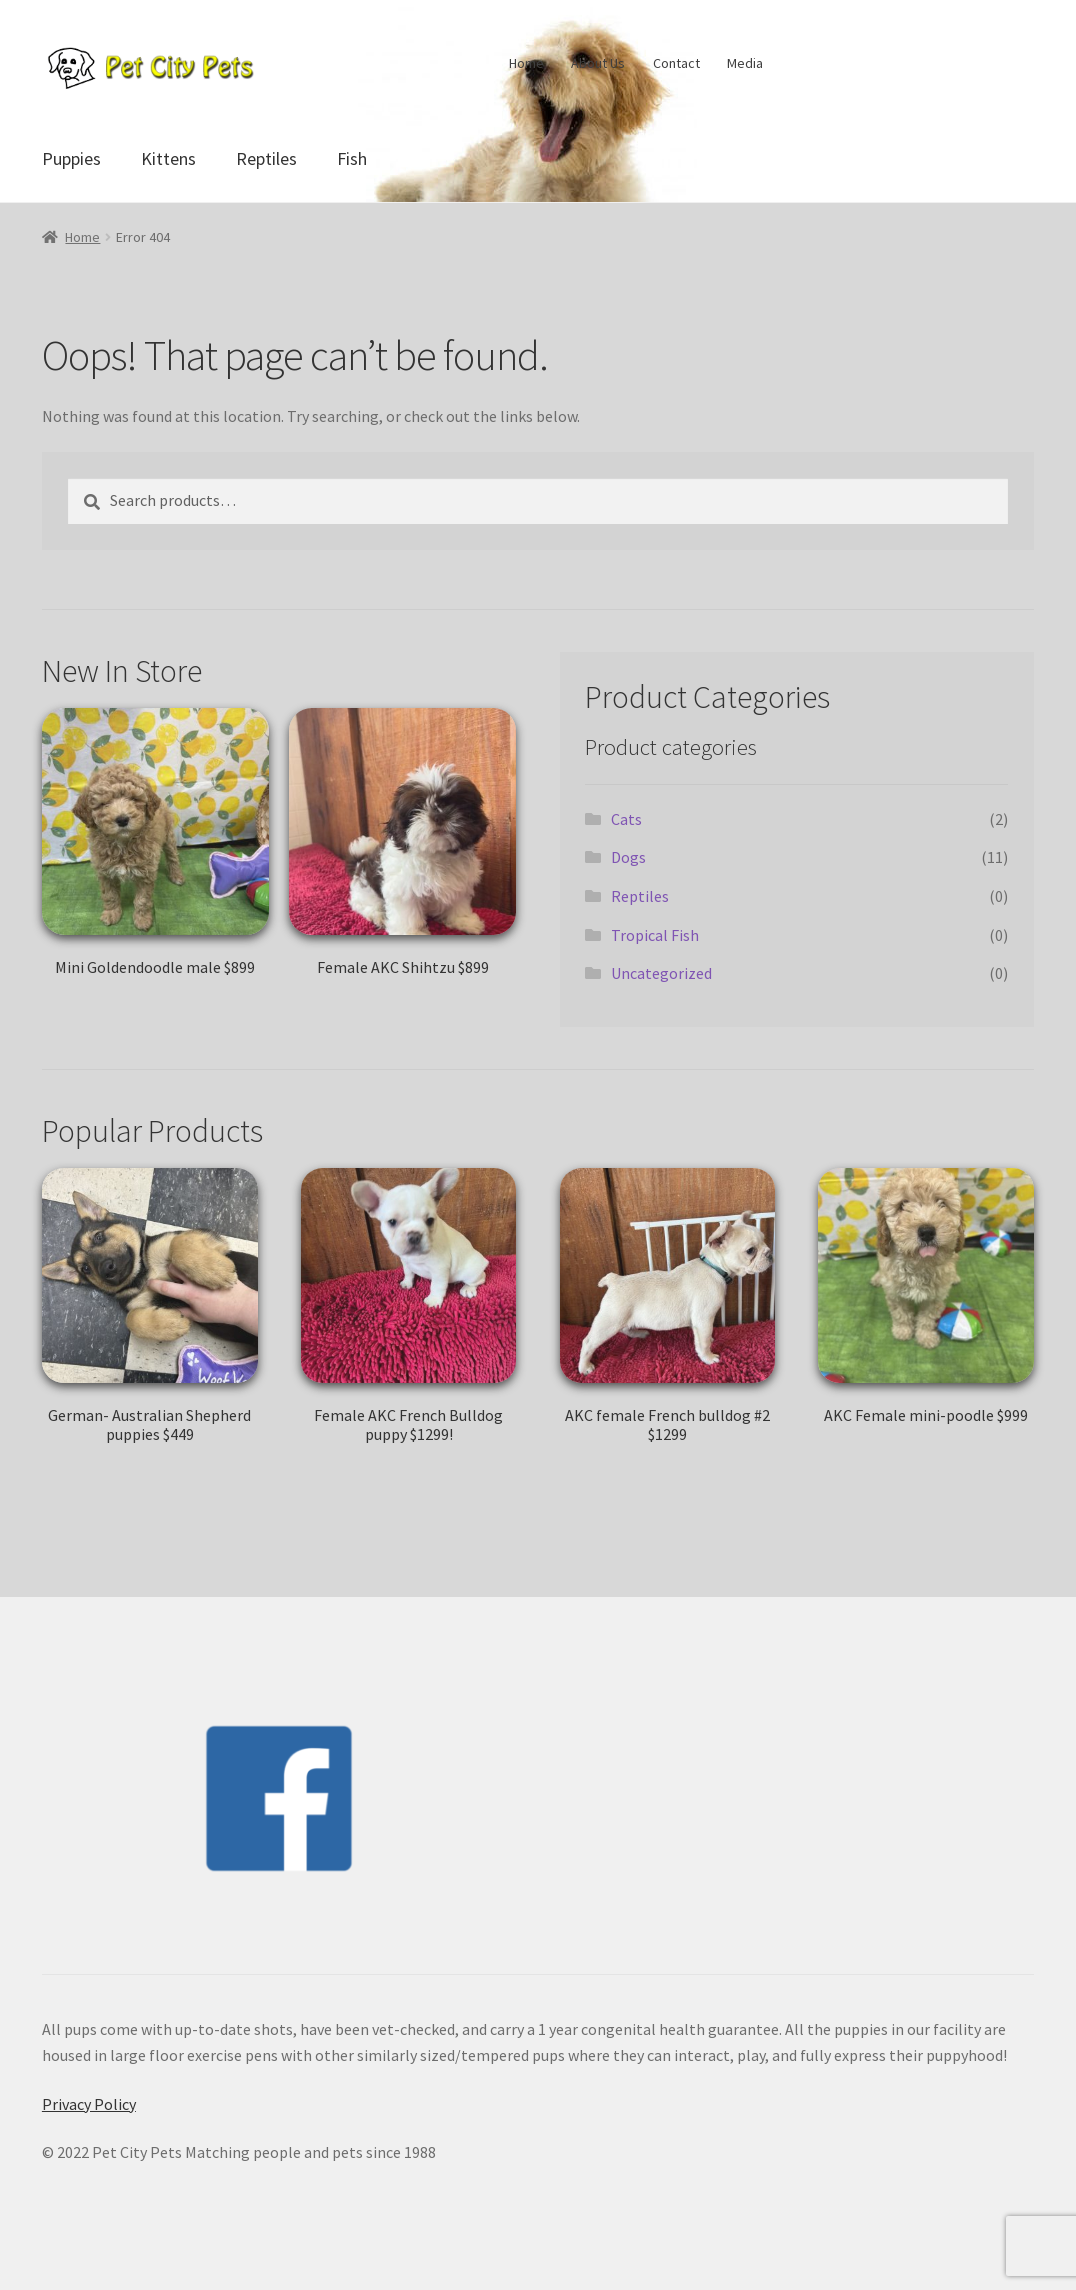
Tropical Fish (655, 935)
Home (526, 63)
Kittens (168, 158)
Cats (626, 819)
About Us (598, 63)
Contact (676, 63)
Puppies (71, 158)
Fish (352, 158)
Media (745, 63)
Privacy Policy (89, 2104)
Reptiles (266, 158)
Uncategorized (661, 973)
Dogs (628, 857)
